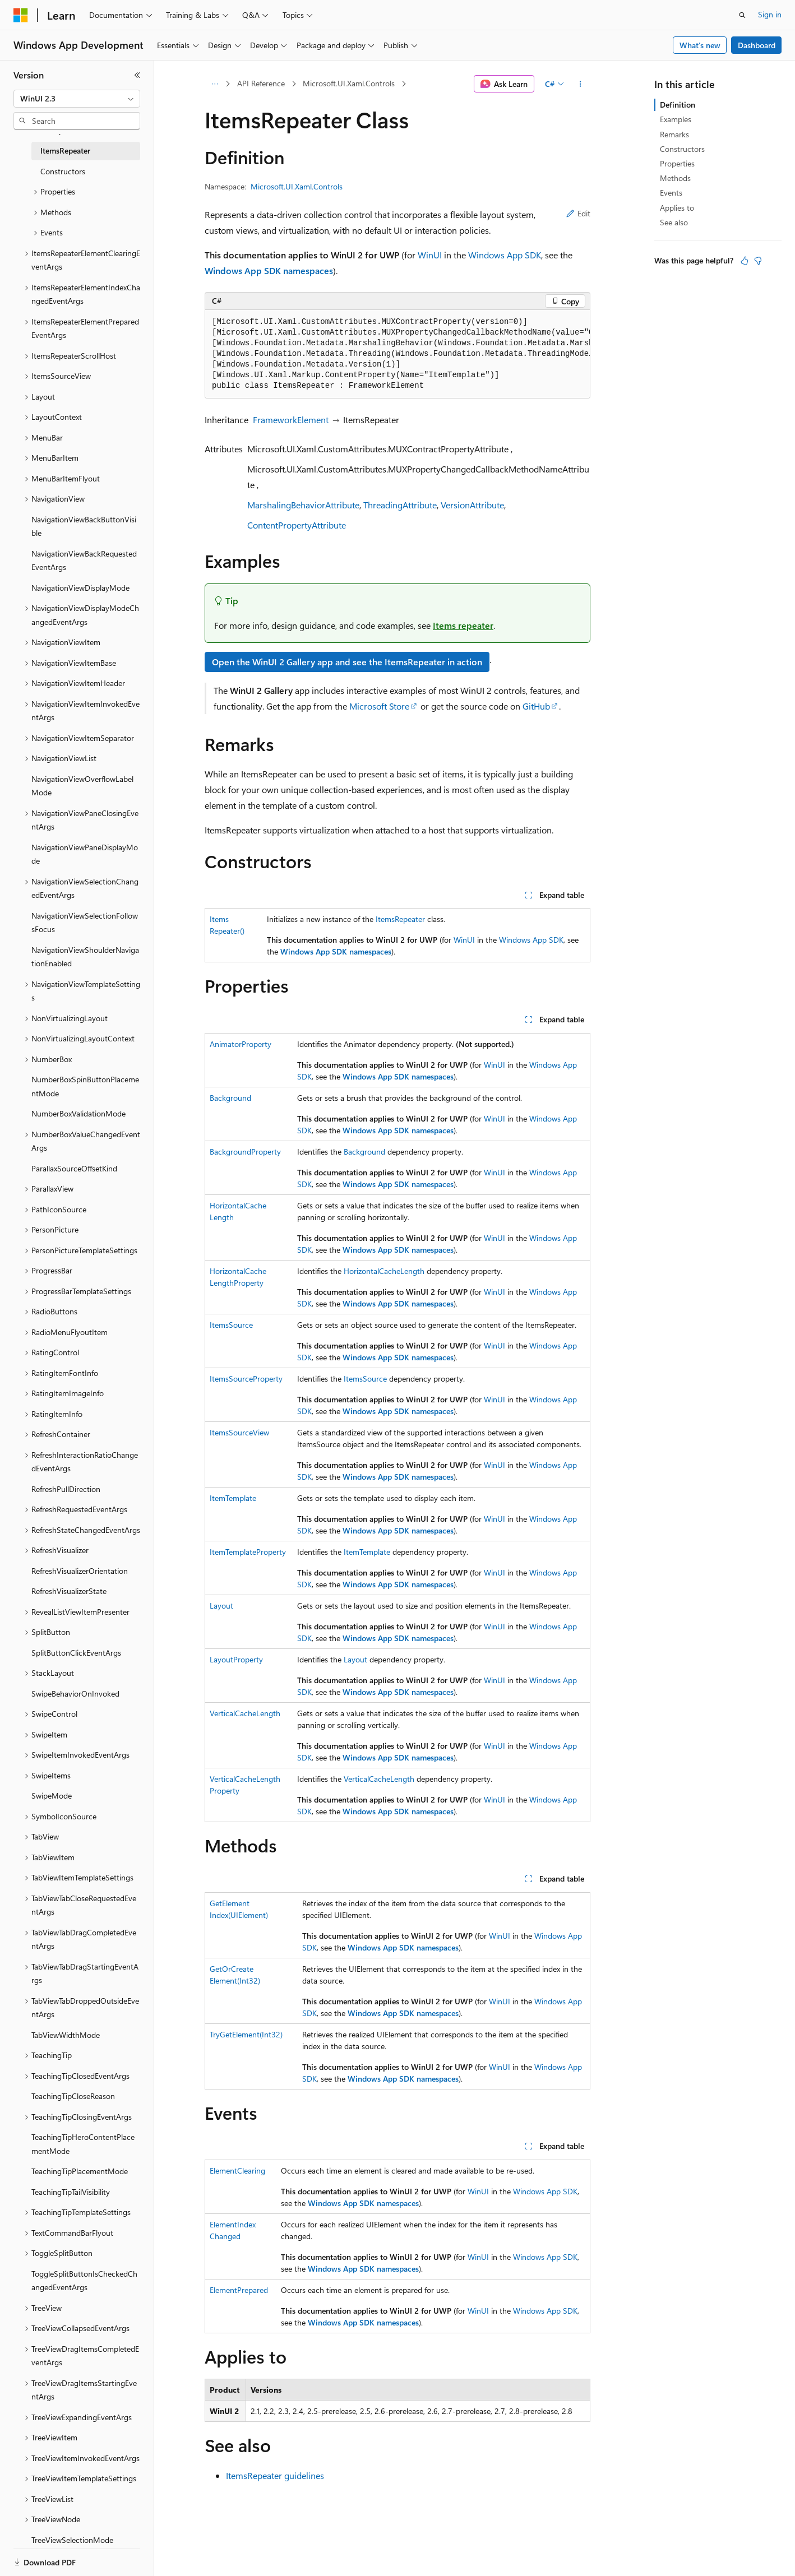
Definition (677, 104)
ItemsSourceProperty (246, 1378)
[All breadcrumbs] (214, 84)
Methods (675, 178)
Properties (677, 163)
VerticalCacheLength (245, 1713)
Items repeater (463, 625)
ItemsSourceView (239, 1432)
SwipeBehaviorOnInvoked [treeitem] (75, 1693)
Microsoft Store (379, 706)
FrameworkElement (291, 419)
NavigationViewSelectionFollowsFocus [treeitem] (84, 922)
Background (230, 1097)
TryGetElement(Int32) (246, 2034)
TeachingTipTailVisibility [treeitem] (70, 2191)
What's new (700, 45)
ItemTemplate (233, 1498)
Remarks (674, 134)
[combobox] (76, 99)
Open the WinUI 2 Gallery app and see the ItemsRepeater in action (347, 662)
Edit (578, 213)
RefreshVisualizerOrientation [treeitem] (79, 1570)
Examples (675, 119)
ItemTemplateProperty (248, 1551)
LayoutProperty (236, 1659)
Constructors (682, 148)
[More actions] (580, 84)
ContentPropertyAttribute (296, 525)
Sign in (770, 14)
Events (671, 192)
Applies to (677, 207)
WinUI (430, 255)
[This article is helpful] (744, 260)
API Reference (261, 83)
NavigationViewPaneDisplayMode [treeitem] (84, 854)
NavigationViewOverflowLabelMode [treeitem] (82, 785)
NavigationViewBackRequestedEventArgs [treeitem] (84, 560)
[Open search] (742, 15)
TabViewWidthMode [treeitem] (65, 2035)
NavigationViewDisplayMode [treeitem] (80, 587)
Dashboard (756, 45)
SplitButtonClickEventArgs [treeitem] (76, 1652)
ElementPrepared (239, 2290)
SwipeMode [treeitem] (51, 1795)
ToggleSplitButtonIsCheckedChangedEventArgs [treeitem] (84, 2280)
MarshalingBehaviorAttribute (303, 505)
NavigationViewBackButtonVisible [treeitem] (83, 526)
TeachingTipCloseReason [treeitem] (73, 2096)
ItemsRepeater (400, 919)
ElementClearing (237, 2170)
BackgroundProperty (245, 1151)
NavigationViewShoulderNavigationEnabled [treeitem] (85, 956)
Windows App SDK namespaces (269, 270)
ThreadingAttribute (400, 505)
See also (674, 222)
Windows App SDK (504, 255)
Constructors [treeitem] (62, 171)
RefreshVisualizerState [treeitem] (69, 1591)
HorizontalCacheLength (384, 1271)
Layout (221, 1605)
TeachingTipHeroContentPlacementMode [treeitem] (83, 2144)
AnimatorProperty (240, 1044)
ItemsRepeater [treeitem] (65, 150)
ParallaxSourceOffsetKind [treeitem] (74, 1168)
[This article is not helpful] (758, 260)
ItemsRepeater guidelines (275, 2475)
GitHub (536, 706)
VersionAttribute (472, 505)
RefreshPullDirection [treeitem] (65, 1489)
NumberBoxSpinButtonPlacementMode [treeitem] (85, 1086)
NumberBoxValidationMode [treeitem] (78, 1113)
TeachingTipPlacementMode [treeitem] (79, 2171)
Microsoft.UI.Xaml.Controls (349, 83)
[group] (397, 354)
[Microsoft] (20, 15)
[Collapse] (137, 75)
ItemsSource (231, 1324)
